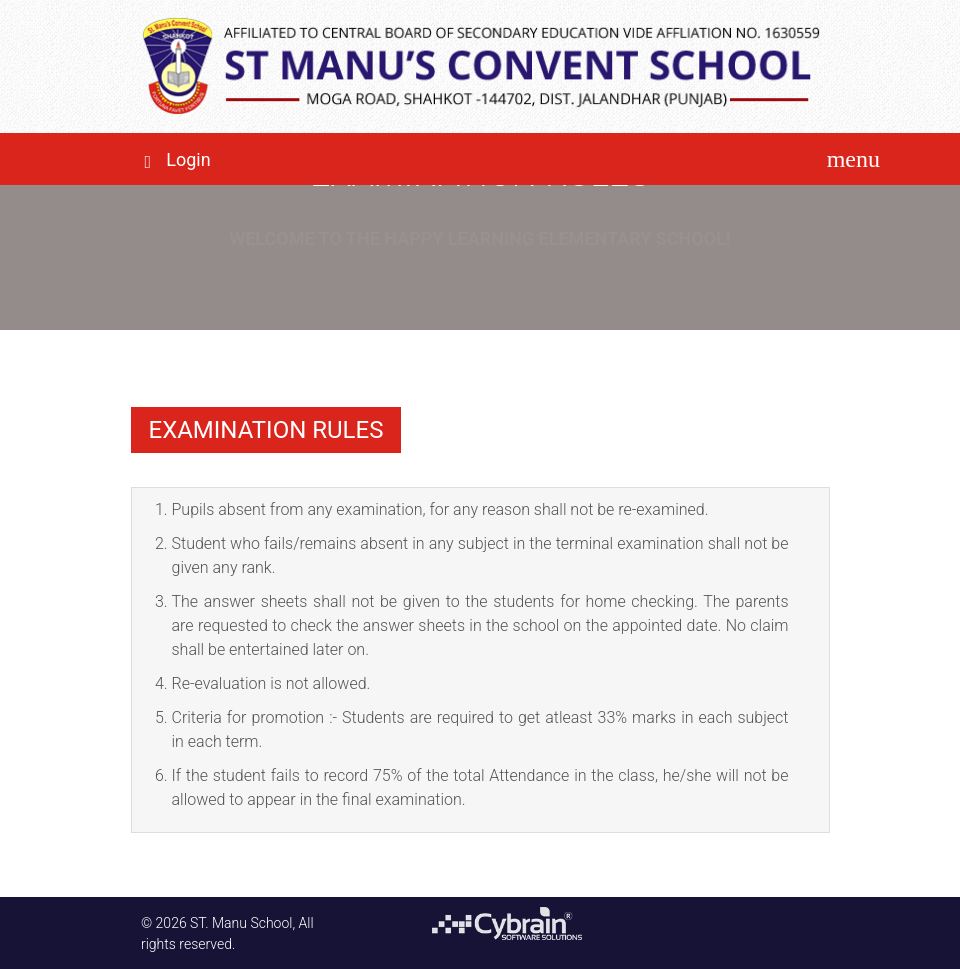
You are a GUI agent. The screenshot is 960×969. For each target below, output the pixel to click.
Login (188, 159)
